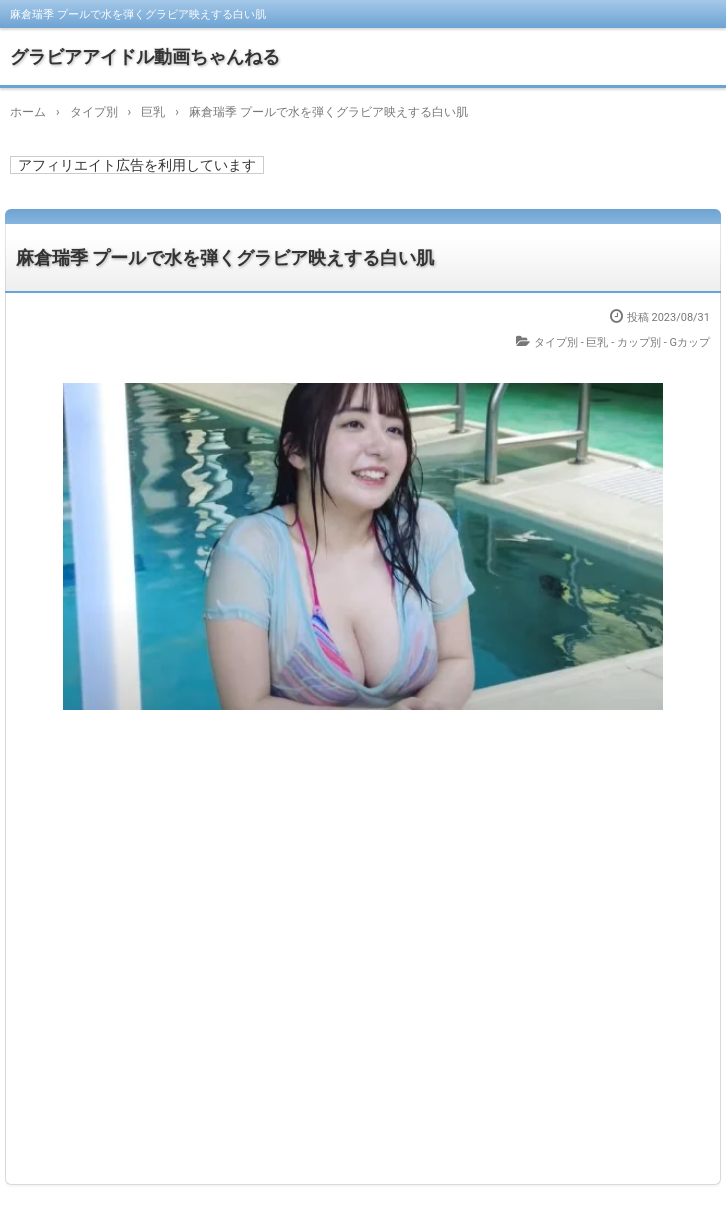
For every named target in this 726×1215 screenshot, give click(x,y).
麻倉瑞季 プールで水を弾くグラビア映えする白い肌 (225, 257)
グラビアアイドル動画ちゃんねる (145, 56)
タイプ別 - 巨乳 (571, 342)
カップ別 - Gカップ (663, 342)
